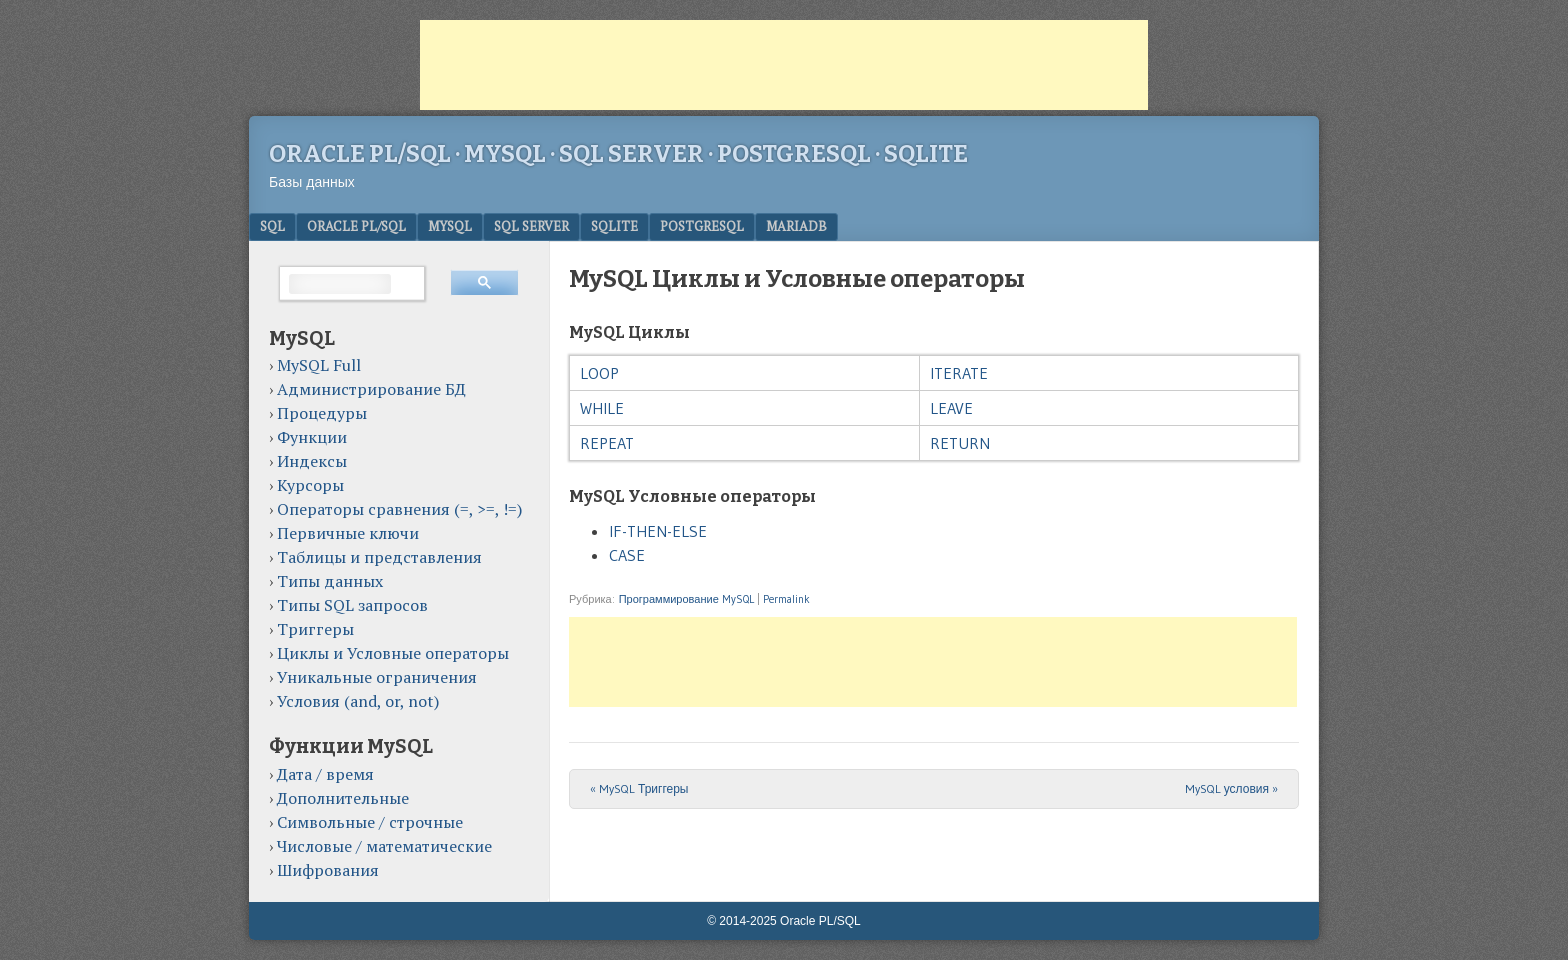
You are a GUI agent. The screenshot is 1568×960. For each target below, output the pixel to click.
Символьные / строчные (370, 822)
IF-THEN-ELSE (658, 531)
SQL (272, 226)
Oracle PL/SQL (356, 226)
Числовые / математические (384, 846)
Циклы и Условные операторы (393, 653)
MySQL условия (1231, 788)
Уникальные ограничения (377, 677)
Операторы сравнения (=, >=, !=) (399, 509)
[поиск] (340, 284)
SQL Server (531, 226)
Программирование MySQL (686, 599)
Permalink (786, 599)
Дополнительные (343, 798)
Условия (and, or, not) (358, 701)
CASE (627, 555)
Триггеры (315, 629)
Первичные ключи (348, 533)
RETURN (960, 443)
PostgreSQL (702, 226)
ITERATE (959, 373)
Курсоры (310, 485)
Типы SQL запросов (352, 605)
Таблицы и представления (379, 557)
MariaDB (796, 226)
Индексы (312, 461)
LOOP (599, 373)
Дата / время (325, 774)
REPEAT (607, 443)
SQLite (614, 226)
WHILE (602, 408)
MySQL (450, 226)
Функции (312, 437)
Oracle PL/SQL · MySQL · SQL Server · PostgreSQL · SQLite (618, 154)
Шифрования (328, 870)
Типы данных (330, 581)
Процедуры (322, 413)
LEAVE (951, 408)
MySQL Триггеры (639, 788)
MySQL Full (319, 365)
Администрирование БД (371, 389)
